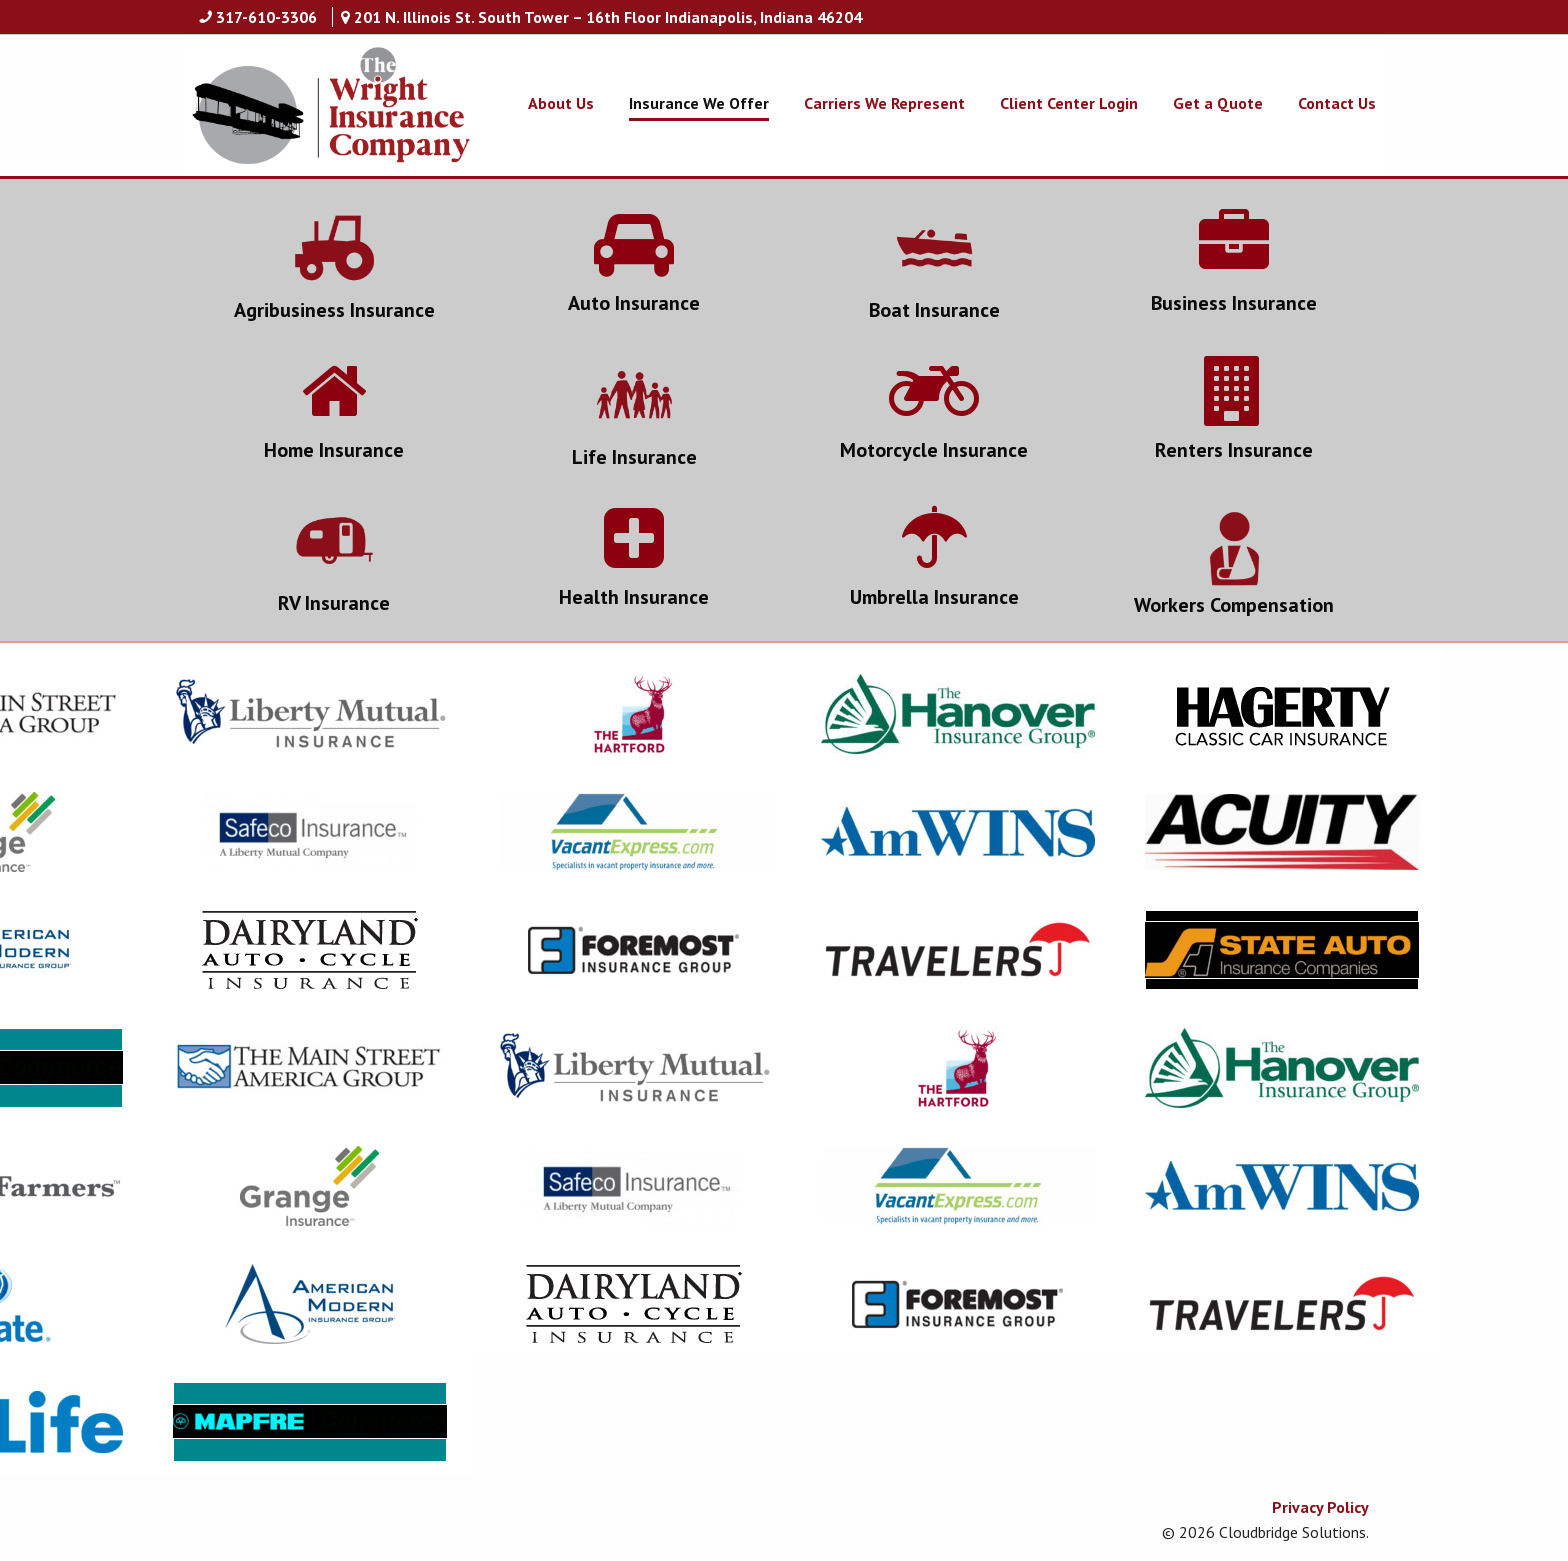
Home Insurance (334, 450)
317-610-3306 (266, 17)
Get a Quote (1218, 103)
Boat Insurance (934, 310)
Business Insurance (1234, 303)
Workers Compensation (1234, 605)
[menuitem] (543, 103)
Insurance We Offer (699, 103)
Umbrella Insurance (934, 597)
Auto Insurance (634, 303)
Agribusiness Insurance (334, 310)
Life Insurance (634, 457)
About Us (561, 103)
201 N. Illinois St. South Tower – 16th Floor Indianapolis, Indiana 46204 (608, 17)
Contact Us (1337, 103)
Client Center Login (1069, 103)
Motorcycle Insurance (934, 450)
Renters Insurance (1234, 450)
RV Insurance (334, 603)
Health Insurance (634, 597)
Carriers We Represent (884, 103)
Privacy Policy (1320, 1507)
